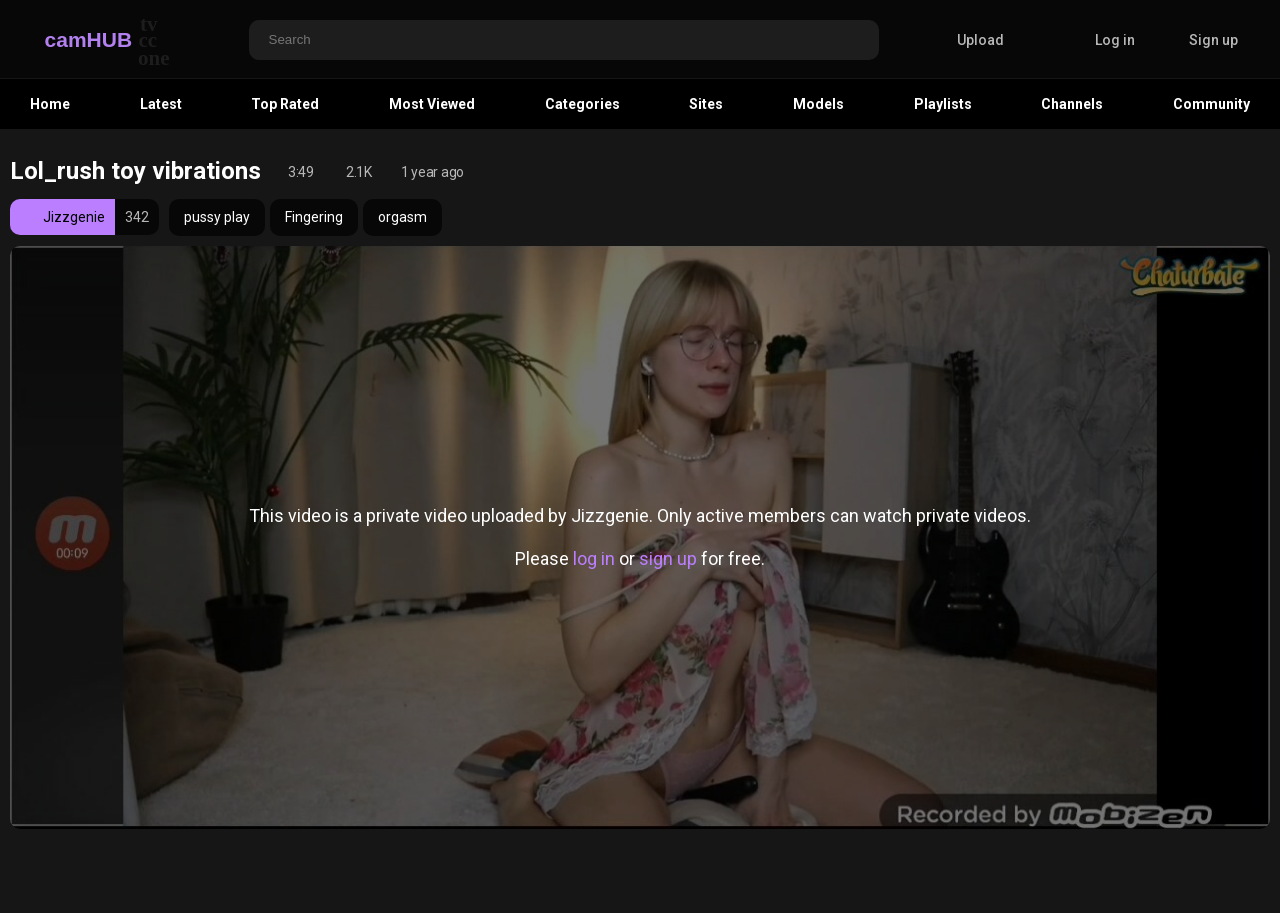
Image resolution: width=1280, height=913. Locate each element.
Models (818, 104)
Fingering (314, 217)
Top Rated (285, 104)
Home (50, 104)
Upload (965, 40)
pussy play (217, 217)
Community (1211, 104)
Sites (706, 104)
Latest (161, 104)
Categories (582, 104)
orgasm (402, 217)
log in (594, 558)
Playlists (943, 104)
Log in (1115, 40)
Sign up (1213, 40)
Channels (1072, 104)
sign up (668, 558)
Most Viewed (432, 104)
